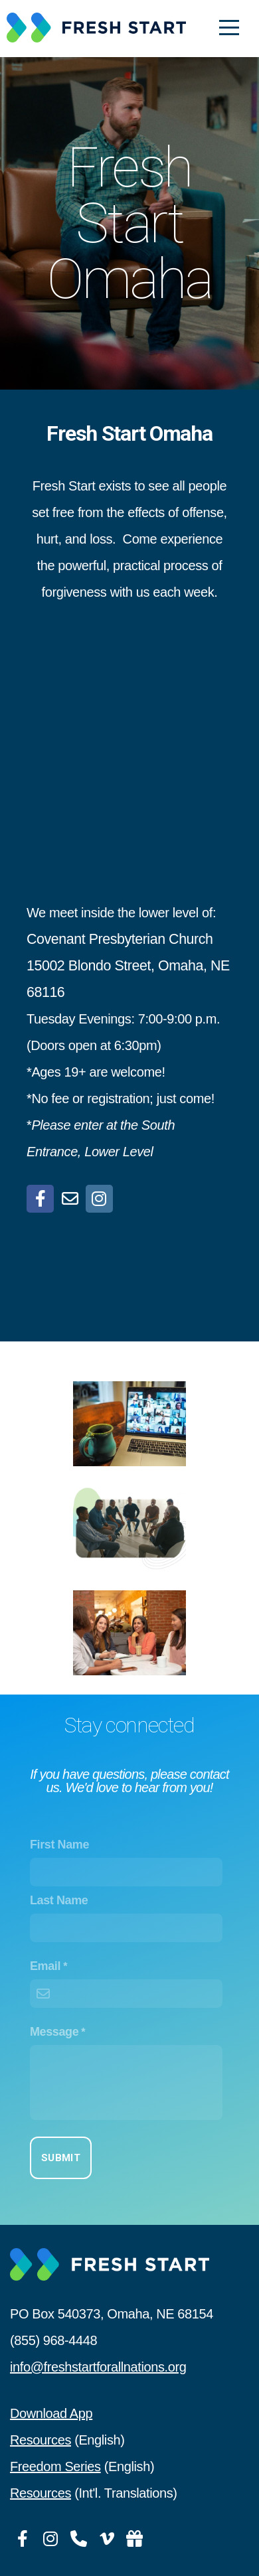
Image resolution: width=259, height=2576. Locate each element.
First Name (59, 1844)
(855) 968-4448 (53, 2340)
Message (54, 2031)
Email (45, 1966)
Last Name (59, 1900)
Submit (60, 2158)
